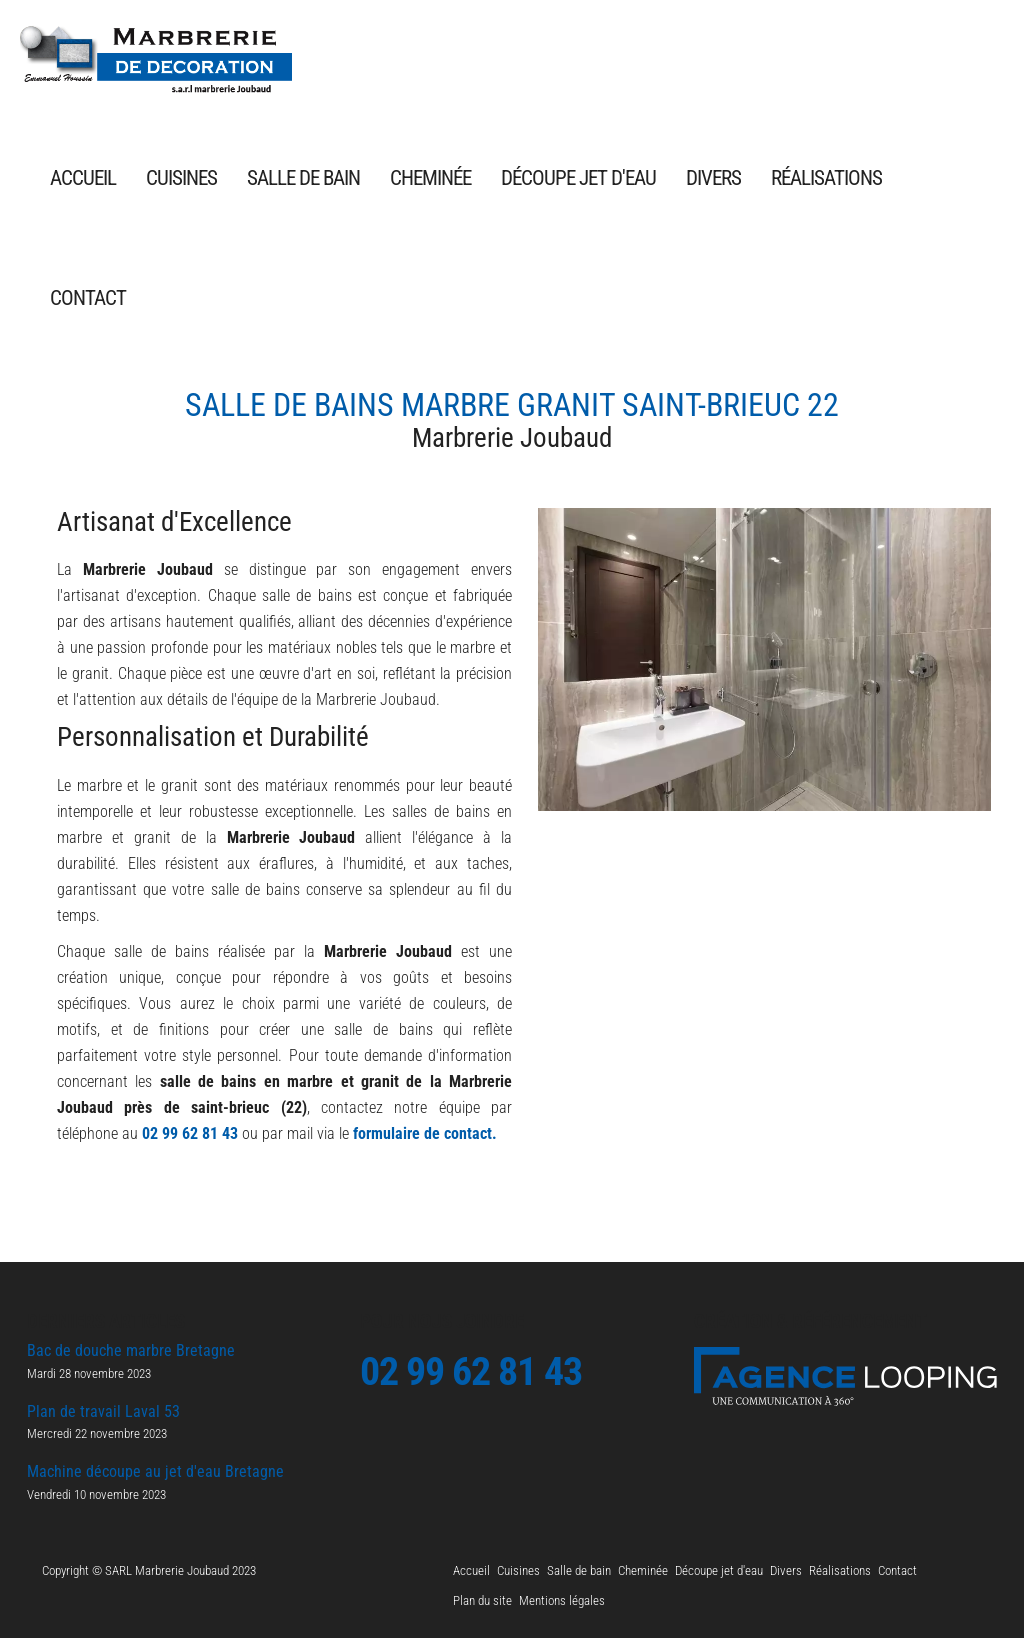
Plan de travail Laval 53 (103, 1412)
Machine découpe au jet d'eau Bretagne (155, 1473)
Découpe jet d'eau (578, 179)
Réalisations (826, 179)
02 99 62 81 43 (190, 1134)
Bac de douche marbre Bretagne (131, 1352)
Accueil (83, 179)
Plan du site (482, 1601)
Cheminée (430, 179)
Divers (713, 179)
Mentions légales (562, 1601)
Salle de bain (303, 179)
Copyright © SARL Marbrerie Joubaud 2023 (149, 1571)
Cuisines (181, 179)
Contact (88, 299)
